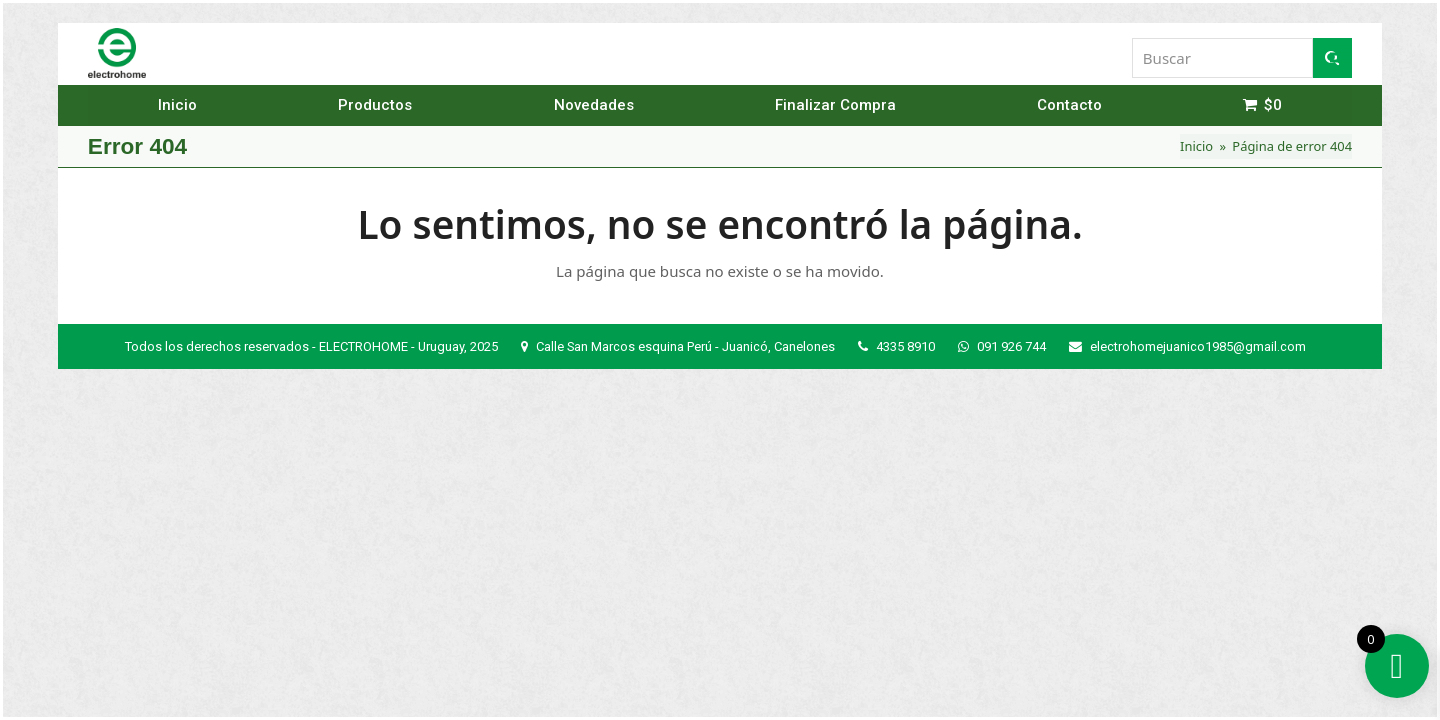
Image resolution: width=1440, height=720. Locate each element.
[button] (1341, 53)
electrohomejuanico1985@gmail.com (1198, 346)
